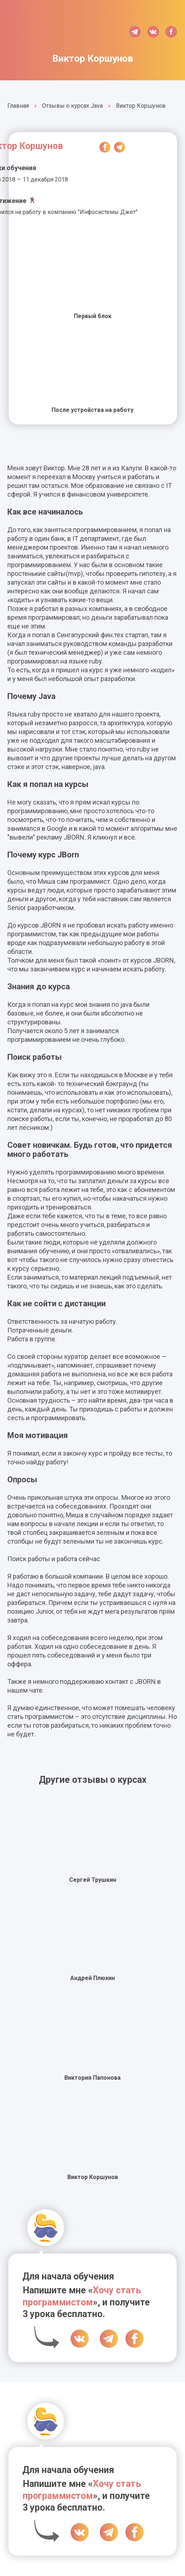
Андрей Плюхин (92, 1978)
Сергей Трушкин (92, 1879)
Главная (18, 105)
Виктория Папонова (92, 2077)
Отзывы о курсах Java (72, 105)
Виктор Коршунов (92, 2177)
